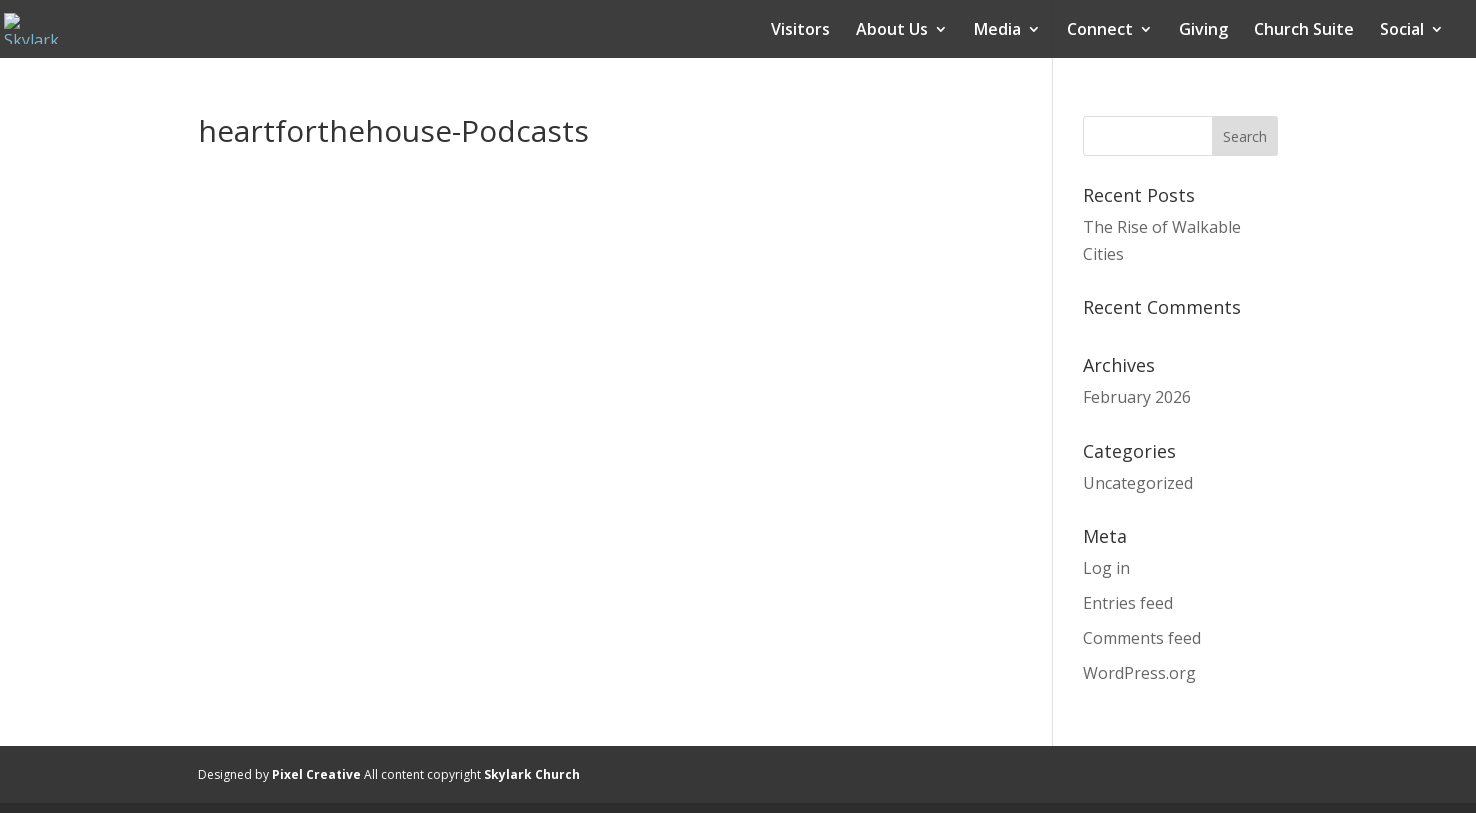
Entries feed (1128, 603)
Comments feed (1142, 638)
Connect (1100, 31)
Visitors (800, 31)
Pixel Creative (316, 774)
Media (997, 31)
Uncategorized (1138, 483)
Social (1402, 31)
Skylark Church (532, 774)
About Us (892, 31)
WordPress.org (1139, 673)
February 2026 (1137, 397)
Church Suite (1304, 31)
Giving (1203, 31)
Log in (1106, 568)
